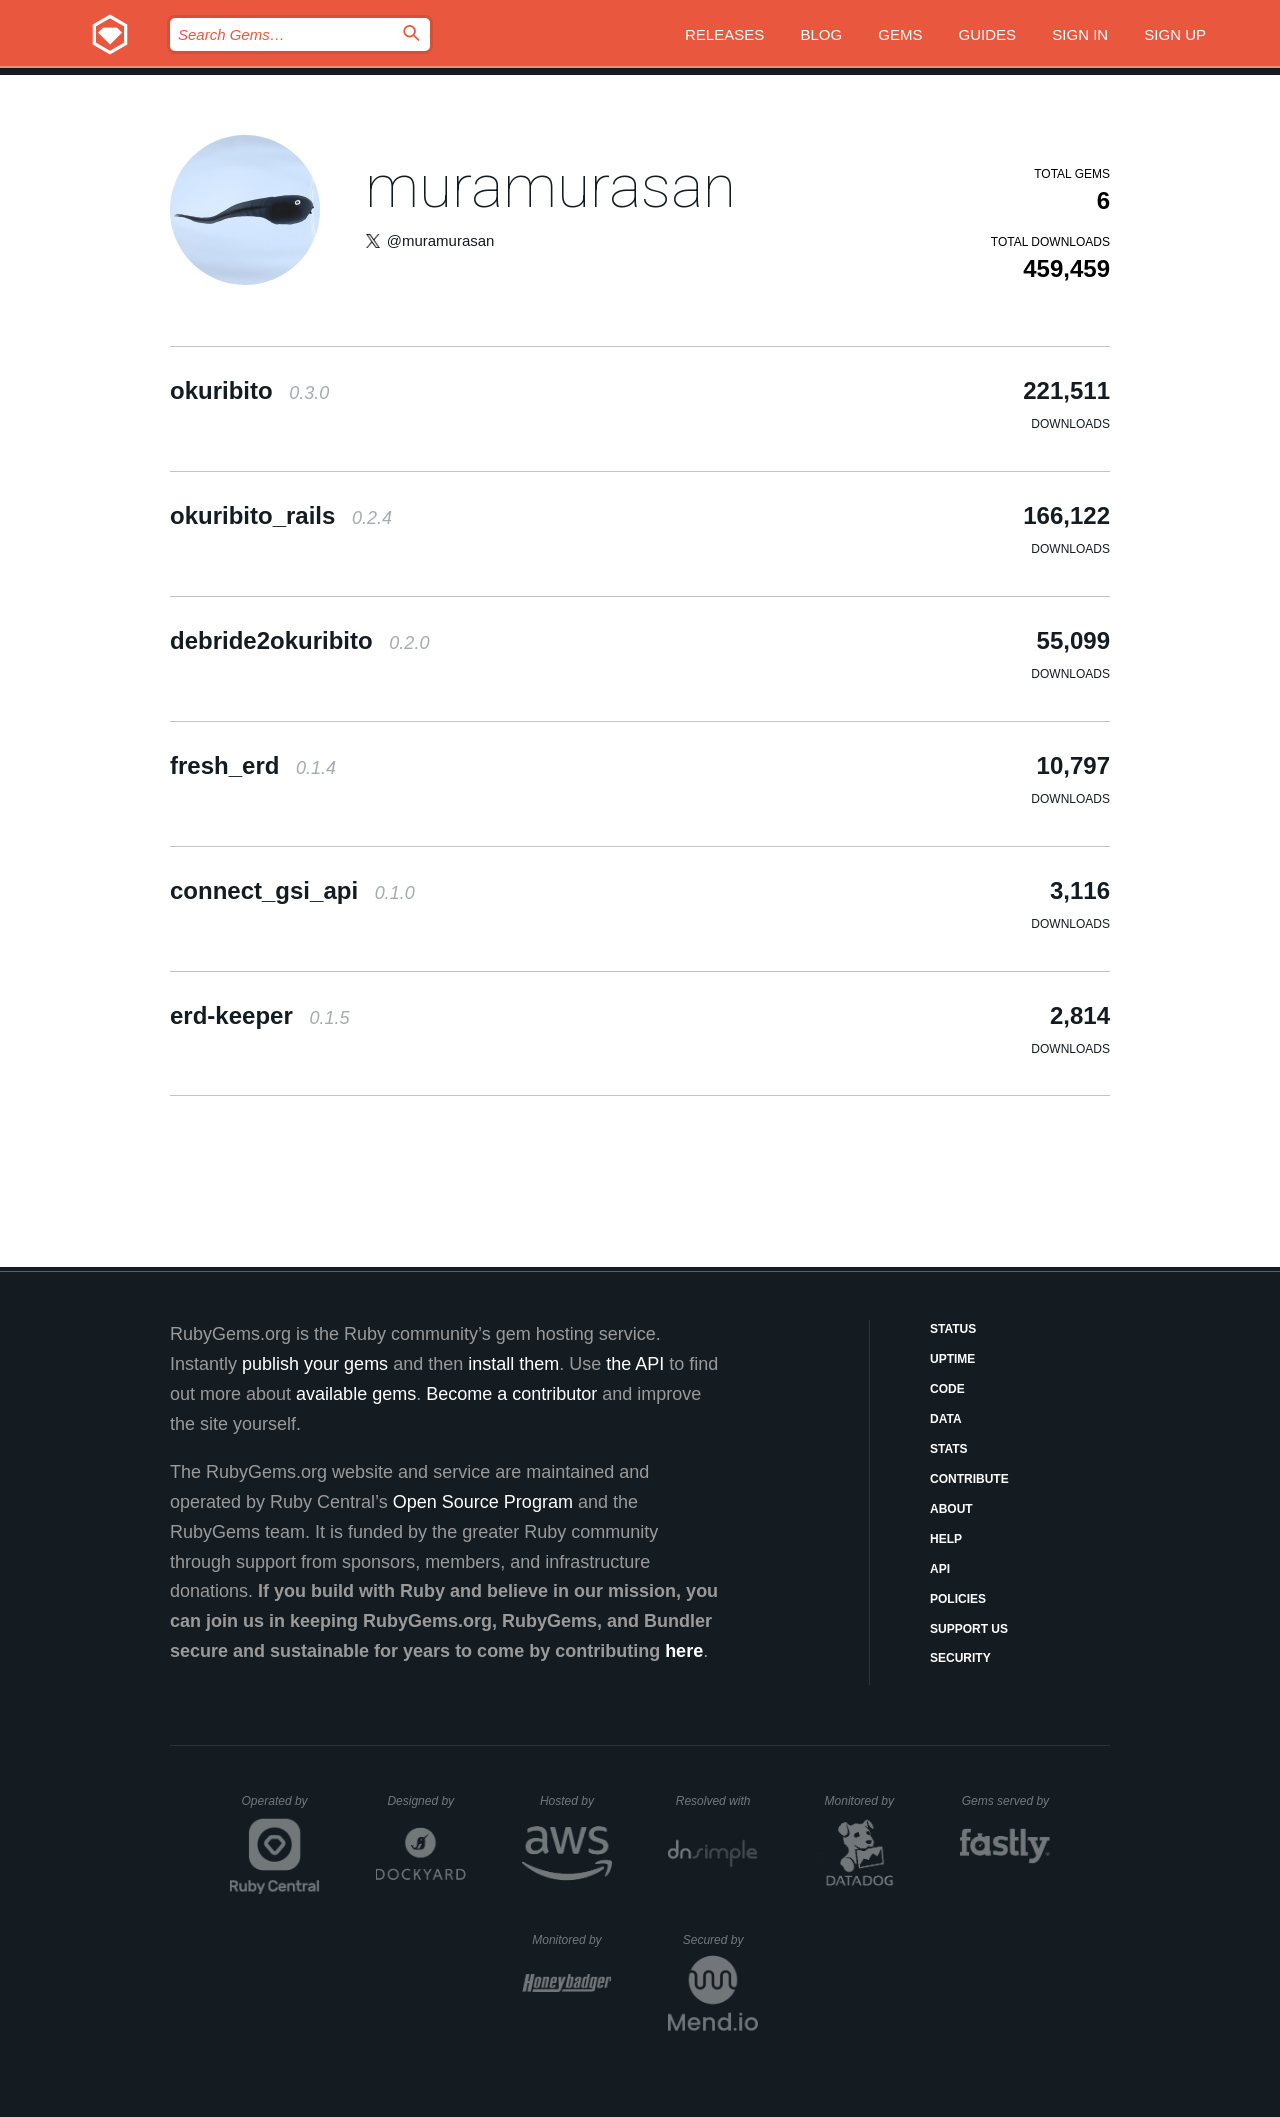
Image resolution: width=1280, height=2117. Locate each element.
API (940, 1569)
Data (946, 1419)
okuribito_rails (281, 515)
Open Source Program (483, 1502)
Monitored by (865, 1801)
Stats (949, 1449)
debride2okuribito (299, 640)
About (951, 1509)
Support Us (969, 1629)
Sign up (1175, 34)
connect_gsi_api (292, 890)
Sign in (1080, 34)
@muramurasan (441, 240)
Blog (821, 34)
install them (513, 1364)
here (684, 1651)
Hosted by (576, 1801)
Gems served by (1006, 1801)
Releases (724, 34)
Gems (900, 34)
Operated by (281, 1808)
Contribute (969, 1479)
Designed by (426, 1801)
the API (635, 1364)
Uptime (952, 1359)
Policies (958, 1599)
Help (946, 1539)
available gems (356, 1394)
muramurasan (550, 186)
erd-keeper (259, 1015)
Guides (988, 34)
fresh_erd (253, 765)
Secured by (720, 1940)
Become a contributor (511, 1394)
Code (947, 1389)
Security (960, 1658)
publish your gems (315, 1364)
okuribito (249, 390)
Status (953, 1329)
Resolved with (717, 1801)
